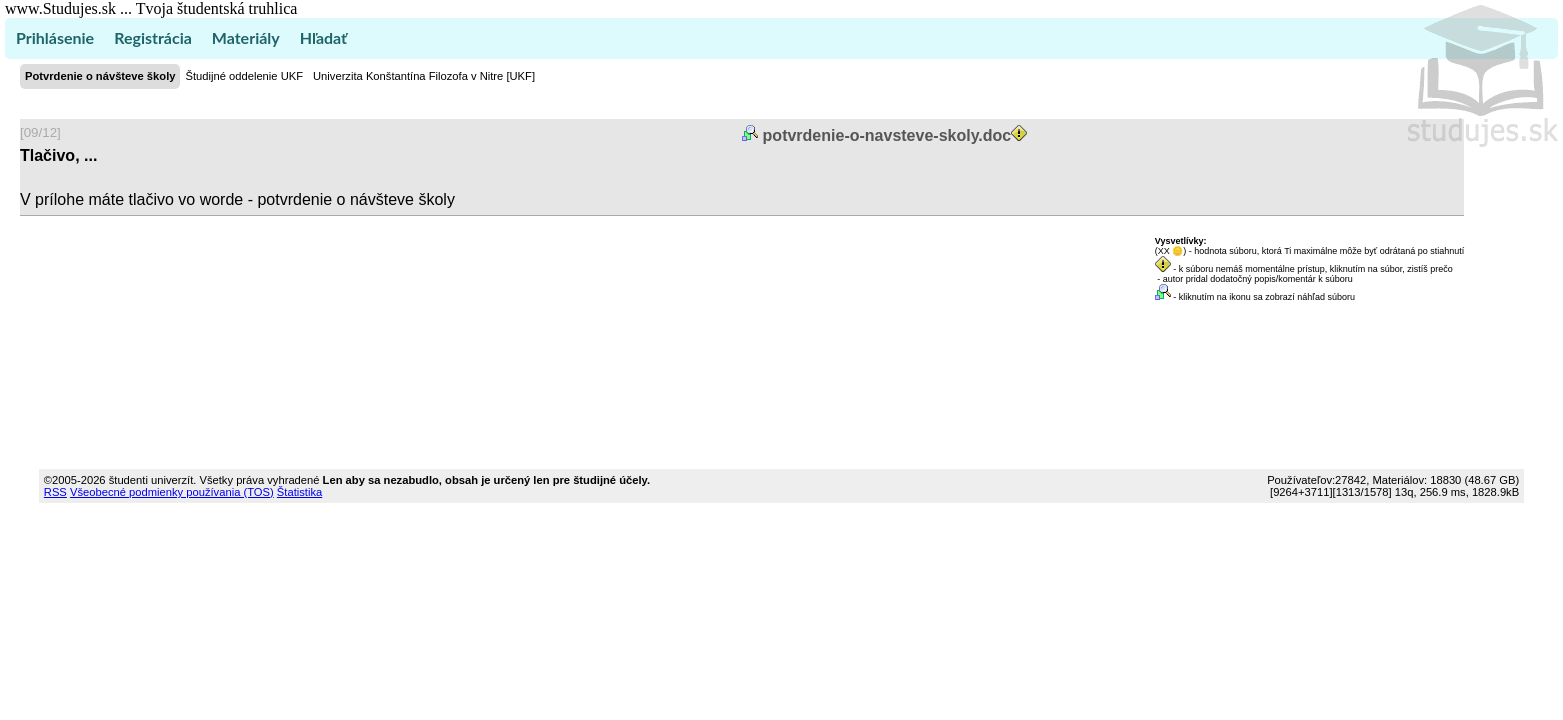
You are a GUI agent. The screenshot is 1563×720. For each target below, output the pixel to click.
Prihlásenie (55, 37)
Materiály (246, 37)
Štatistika (299, 492)
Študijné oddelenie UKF (244, 76)
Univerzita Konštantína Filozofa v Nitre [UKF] (424, 76)
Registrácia (153, 37)
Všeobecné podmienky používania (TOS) (172, 492)
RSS (55, 492)
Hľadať (323, 37)
